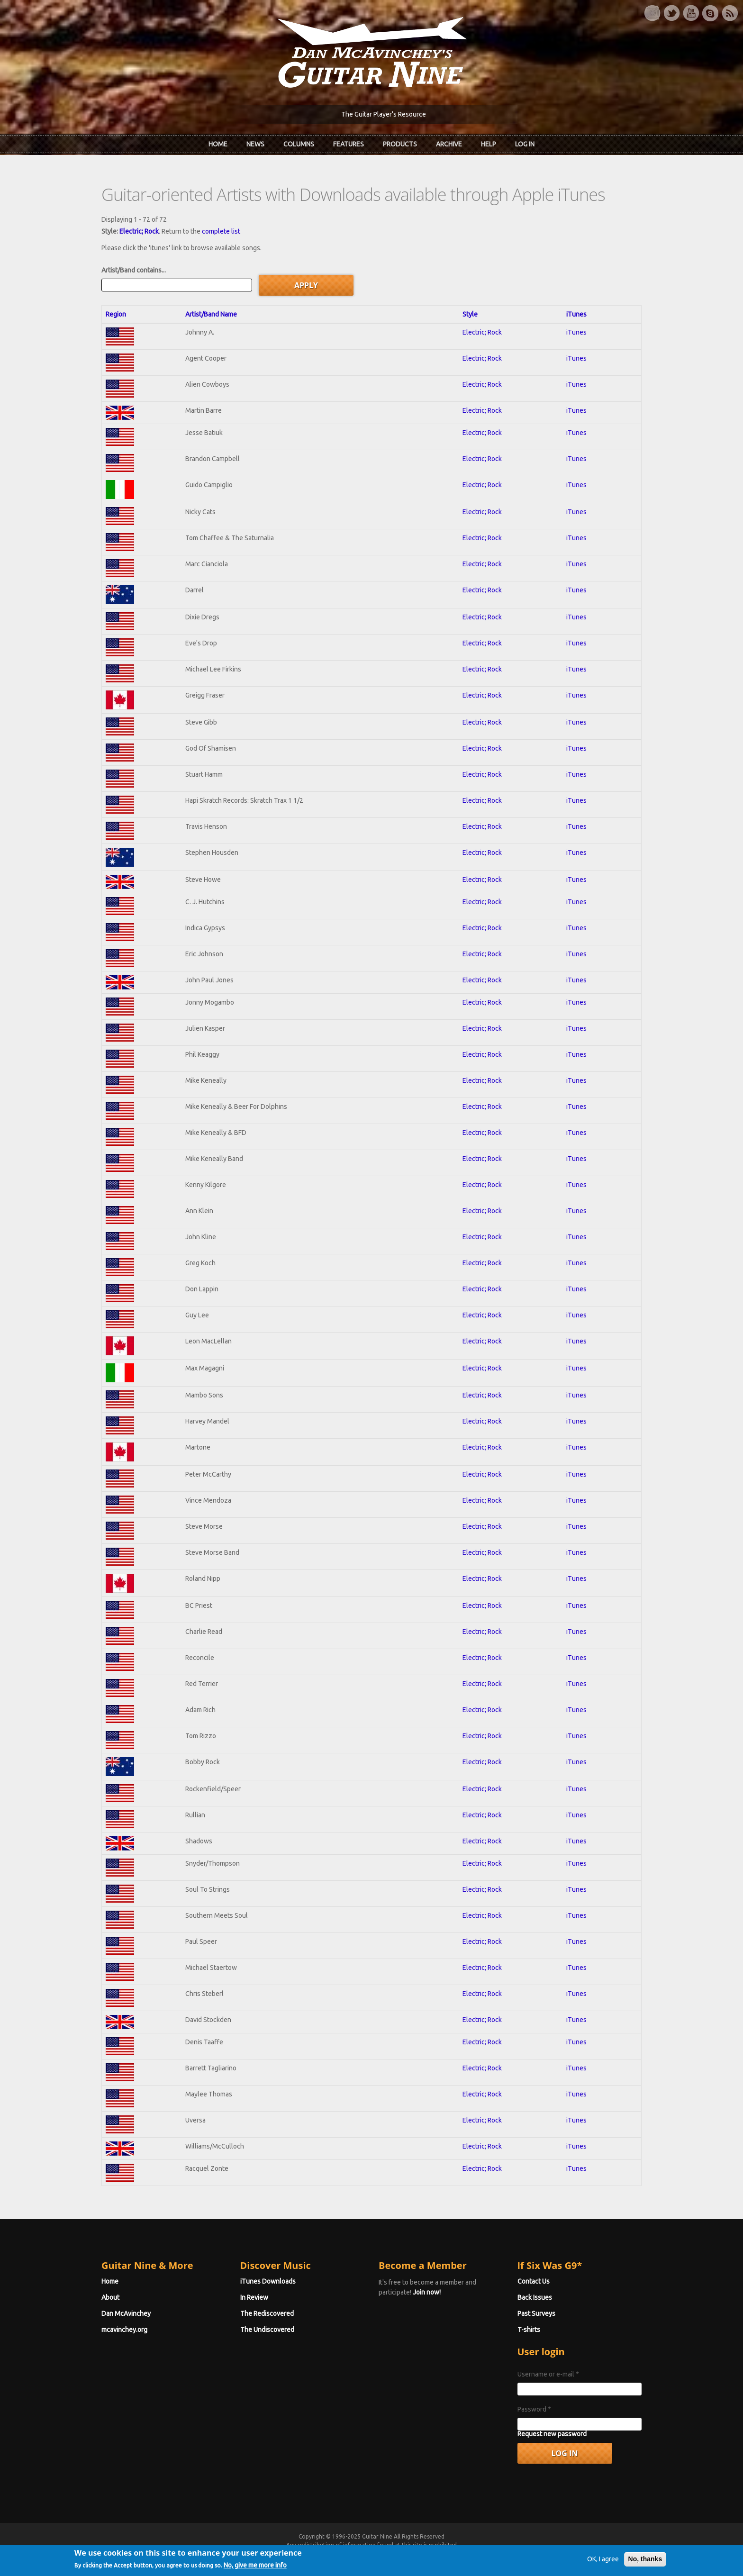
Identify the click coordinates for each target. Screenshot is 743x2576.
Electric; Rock (139, 231)
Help (488, 144)
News (255, 144)
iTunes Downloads (268, 2281)
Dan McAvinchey (126, 2313)
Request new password (552, 2434)
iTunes (576, 314)
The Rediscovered (267, 2313)
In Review (254, 2297)
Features (348, 144)
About (110, 2297)
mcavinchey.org (124, 2329)
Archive (449, 144)
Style (470, 314)
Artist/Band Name (211, 314)
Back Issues (534, 2297)
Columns (298, 144)
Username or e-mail (548, 2374)
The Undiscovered (267, 2329)
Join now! (427, 2292)
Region (116, 314)
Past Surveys (536, 2313)
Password (534, 2409)
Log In (525, 144)
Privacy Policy (486, 2553)
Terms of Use (421, 2553)
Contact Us (533, 2281)
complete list (221, 231)
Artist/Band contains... (133, 270)
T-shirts (528, 2329)
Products (400, 144)
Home (217, 144)
